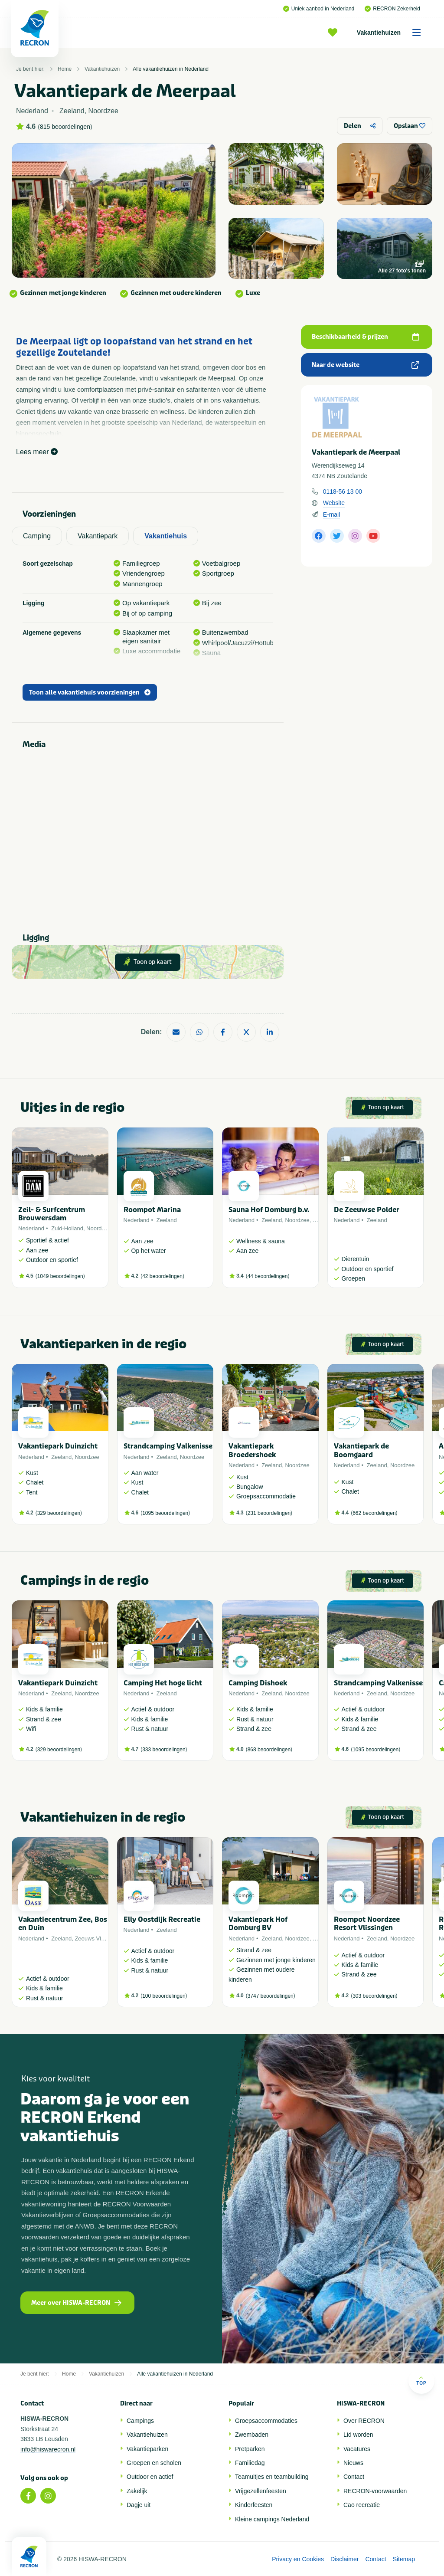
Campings (140, 2420)
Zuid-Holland (67, 1228)
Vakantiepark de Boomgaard (361, 1450)
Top (421, 2381)
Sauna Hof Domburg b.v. (269, 1209)
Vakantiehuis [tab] (165, 536)
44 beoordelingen (268, 1276)
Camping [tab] (37, 536)
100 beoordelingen (163, 1996)
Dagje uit (138, 2504)
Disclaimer (344, 2559)
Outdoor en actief (150, 2476)
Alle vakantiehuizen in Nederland (171, 69)
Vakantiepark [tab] (98, 536)
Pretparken (249, 2448)
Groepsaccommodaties (266, 2420)
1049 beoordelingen (60, 1276)
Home (65, 69)
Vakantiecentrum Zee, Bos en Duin (62, 1923)
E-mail (331, 514)
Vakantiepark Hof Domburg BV (258, 1923)
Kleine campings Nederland (272, 2519)
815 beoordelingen (65, 126)
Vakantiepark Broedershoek (252, 1450)
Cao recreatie (361, 2504)
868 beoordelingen (269, 1750)
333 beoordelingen (163, 1750)
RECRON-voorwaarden (375, 2491)
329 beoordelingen (58, 1513)
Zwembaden (251, 2434)
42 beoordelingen (162, 1276)
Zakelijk (137, 2491)
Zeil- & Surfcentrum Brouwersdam (51, 1213)
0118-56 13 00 (342, 491)
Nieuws (353, 2462)
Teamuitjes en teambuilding (272, 2476)
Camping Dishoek (258, 1683)
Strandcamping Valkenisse (168, 1446)
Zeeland (167, 1220)
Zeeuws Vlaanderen (100, 1938)
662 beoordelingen (374, 1513)
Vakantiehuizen (392, 32)
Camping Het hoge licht (163, 1683)
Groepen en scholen (154, 2462)
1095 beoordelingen (165, 1513)
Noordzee (98, 1228)
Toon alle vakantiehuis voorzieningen (89, 692)
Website (334, 502)
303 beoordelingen (374, 1996)
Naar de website (365, 365)
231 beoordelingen (269, 1513)
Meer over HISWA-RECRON (76, 2303)
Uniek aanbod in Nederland (318, 9)
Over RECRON (364, 2420)
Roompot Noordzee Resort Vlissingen (367, 1923)
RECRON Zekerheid (392, 9)
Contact (353, 2476)
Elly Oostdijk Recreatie (162, 1919)
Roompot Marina (152, 1209)
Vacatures (356, 2448)
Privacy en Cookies (298, 2559)
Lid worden (358, 2434)
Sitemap (404, 2559)
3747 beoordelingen (271, 1996)
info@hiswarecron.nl (47, 2449)
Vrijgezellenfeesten (260, 2491)
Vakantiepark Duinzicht (58, 1446)
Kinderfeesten (253, 2504)
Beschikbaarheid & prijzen (365, 337)
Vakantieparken (147, 2448)
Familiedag (249, 2462)
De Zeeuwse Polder (366, 1209)
